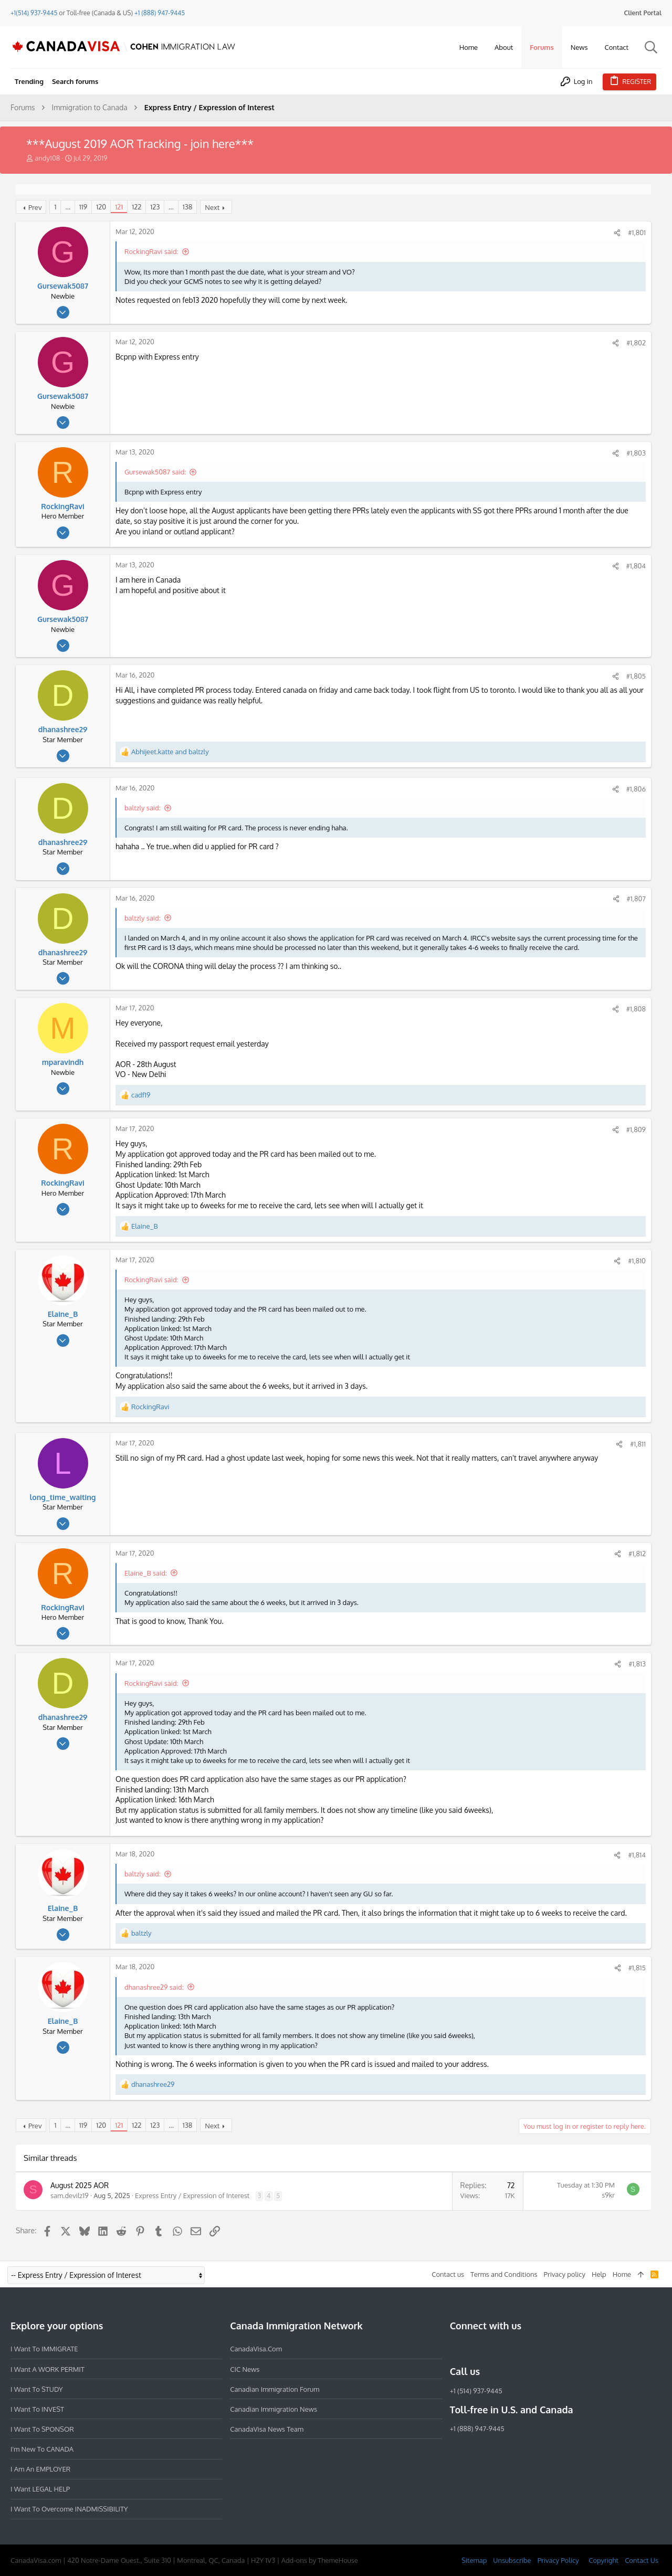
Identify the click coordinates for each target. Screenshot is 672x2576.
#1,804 (636, 566)
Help (599, 2274)
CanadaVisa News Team (266, 2429)
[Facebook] (456, 2348)
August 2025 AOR (79, 2185)
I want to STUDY (36, 2389)
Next (212, 207)
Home (622, 2274)
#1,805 (636, 676)
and (170, 751)
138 (187, 207)
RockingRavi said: (151, 251)
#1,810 (637, 1261)
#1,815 (637, 1967)
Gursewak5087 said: (155, 472)
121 (119, 207)
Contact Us (641, 2560)
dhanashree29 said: (154, 1987)
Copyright (603, 2560)
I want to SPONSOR (42, 2429)
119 (83, 207)
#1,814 (637, 1855)
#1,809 (636, 1129)
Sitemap (474, 2560)
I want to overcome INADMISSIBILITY (69, 2509)
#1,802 (636, 343)
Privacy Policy (558, 2560)
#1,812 (637, 1553)
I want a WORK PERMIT (47, 2369)
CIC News (244, 2369)
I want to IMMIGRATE (44, 2349)
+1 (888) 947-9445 (159, 13)
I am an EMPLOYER (40, 2469)
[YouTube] (532, 2348)
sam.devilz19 (69, 2195)
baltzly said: (142, 808)
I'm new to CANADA (42, 2449)
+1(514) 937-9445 (33, 13)
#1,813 (637, 1664)
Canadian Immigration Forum (274, 2389)
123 (155, 207)
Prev (35, 207)
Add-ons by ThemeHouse (319, 2560)
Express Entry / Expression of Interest (192, 2195)
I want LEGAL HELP (40, 2489)
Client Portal (643, 13)
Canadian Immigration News (273, 2409)
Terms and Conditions (504, 2274)
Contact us (448, 2274)
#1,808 (636, 1009)
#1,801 (637, 232)
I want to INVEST (37, 2409)
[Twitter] (513, 2348)
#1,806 (636, 789)
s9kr (608, 2195)
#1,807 (636, 898)
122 (136, 207)
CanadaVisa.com (256, 2349)
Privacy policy (564, 2274)
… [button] (67, 207)
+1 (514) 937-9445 (476, 2391)
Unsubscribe (512, 2560)
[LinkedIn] (494, 2348)
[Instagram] (475, 2348)
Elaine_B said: (145, 1573)
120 (101, 207)
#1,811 (638, 1444)
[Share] (617, 233)
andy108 (47, 158)
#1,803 (636, 453)
